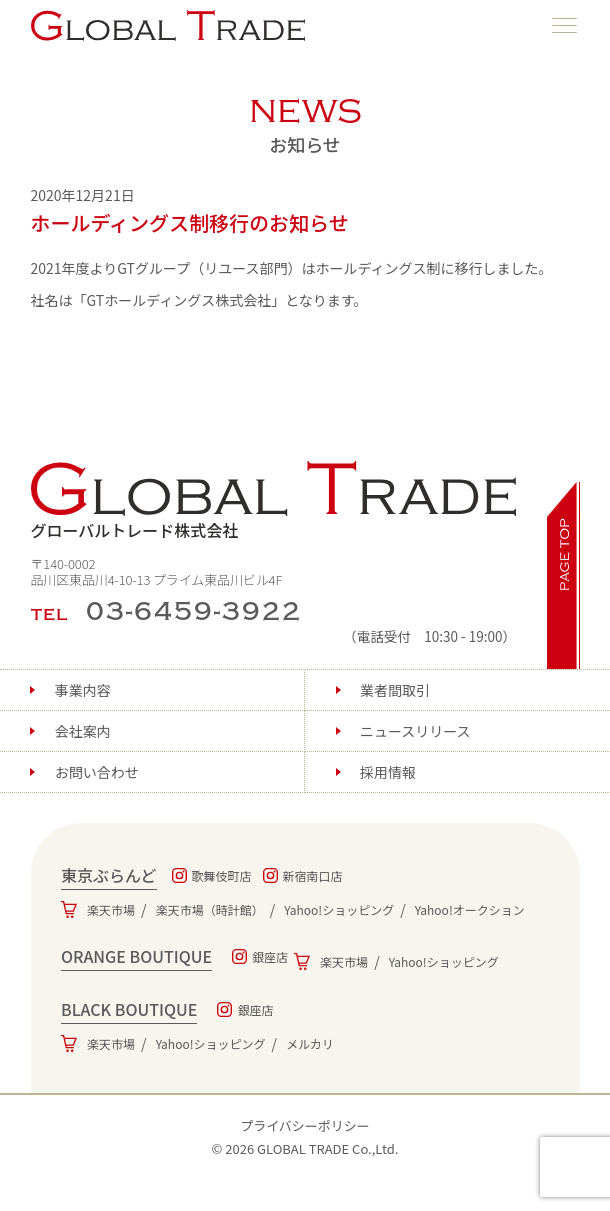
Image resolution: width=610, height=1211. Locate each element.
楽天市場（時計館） (210, 909)
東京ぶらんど (109, 875)
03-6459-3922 (194, 612)
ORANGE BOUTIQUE (136, 956)
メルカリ (310, 1043)
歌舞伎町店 (222, 875)
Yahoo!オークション (470, 909)
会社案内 (83, 731)
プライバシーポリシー (305, 1125)
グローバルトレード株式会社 (274, 501)
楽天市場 (111, 909)
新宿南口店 (313, 875)
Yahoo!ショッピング (339, 909)
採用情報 (388, 772)
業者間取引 (395, 690)
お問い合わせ (97, 772)
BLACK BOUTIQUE (129, 1009)
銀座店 (270, 956)
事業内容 (83, 690)
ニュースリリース (415, 731)
